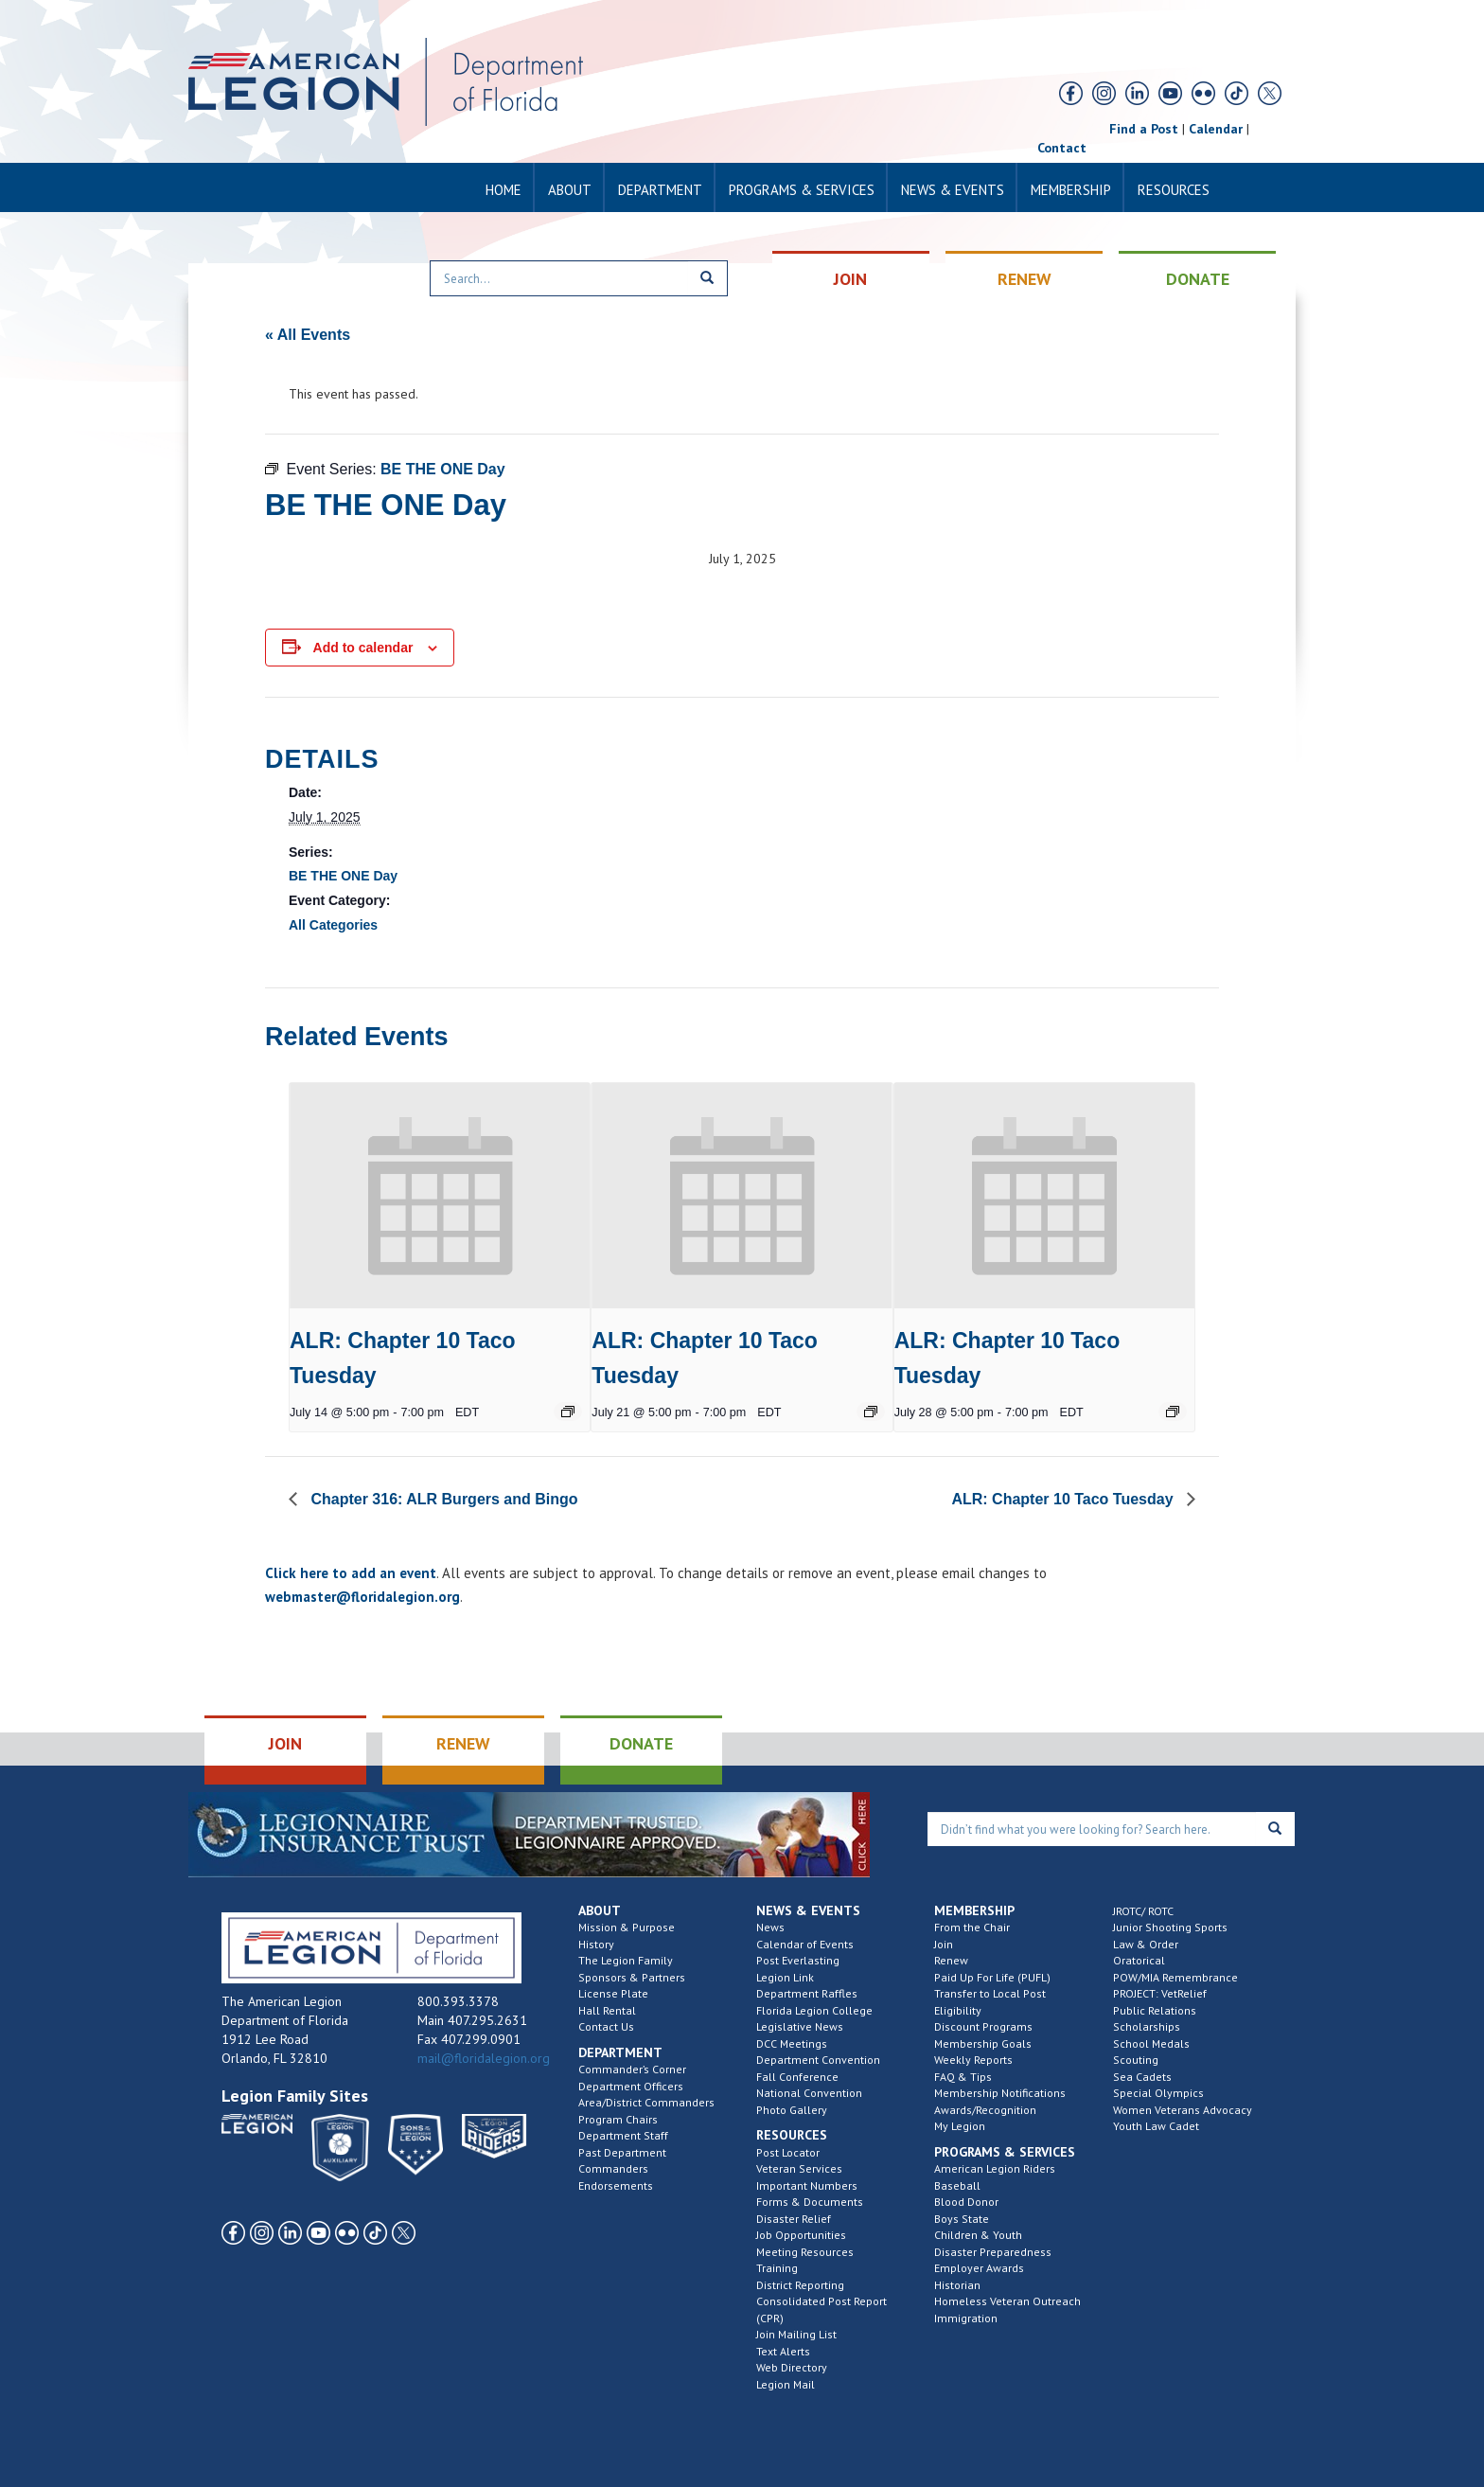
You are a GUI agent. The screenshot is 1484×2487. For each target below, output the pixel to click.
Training (777, 2268)
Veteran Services (799, 2168)
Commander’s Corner (632, 2069)
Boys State (961, 2219)
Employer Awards (979, 2268)
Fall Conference (797, 2077)
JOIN (850, 279)
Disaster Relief (793, 2219)
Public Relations (1154, 2010)
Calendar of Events (805, 1944)
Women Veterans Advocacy (1182, 2110)
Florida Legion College (814, 2010)
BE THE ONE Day (343, 875)
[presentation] (440, 1195)
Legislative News (799, 2026)
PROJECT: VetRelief (1160, 1993)
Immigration (966, 2318)
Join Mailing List (796, 2334)
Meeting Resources (805, 2252)
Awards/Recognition (985, 2110)
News (770, 1927)
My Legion (959, 2126)
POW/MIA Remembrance (1175, 1977)
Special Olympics (1158, 2093)
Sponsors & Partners (631, 1977)
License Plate (613, 1993)
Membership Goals (983, 2043)
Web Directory (791, 2367)
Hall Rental (607, 2010)
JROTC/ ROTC (1143, 1911)
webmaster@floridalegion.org (362, 1597)
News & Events (952, 190)
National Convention (809, 2093)
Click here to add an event (350, 1573)
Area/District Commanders (646, 2102)
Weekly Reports (973, 2059)
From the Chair (972, 1927)
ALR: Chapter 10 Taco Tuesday (1064, 1499)
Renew (951, 1960)
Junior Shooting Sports (1170, 1927)
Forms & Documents (809, 2201)
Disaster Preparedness (992, 2252)
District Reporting (800, 2285)
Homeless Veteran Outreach (1007, 2301)
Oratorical (1139, 1960)
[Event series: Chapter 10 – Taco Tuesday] (567, 1411)
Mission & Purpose (626, 1927)
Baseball (957, 2185)
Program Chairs (618, 2119)
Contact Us (606, 2026)
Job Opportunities (801, 2235)
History (596, 1944)
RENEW (1024, 279)
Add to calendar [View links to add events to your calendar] (363, 647)
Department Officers (630, 2086)
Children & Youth (978, 2235)
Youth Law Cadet (1156, 2126)
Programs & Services (801, 190)
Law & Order (1145, 1944)
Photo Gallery (791, 2110)
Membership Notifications (1000, 2093)
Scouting (1135, 2059)
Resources (1174, 190)
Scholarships (1146, 2026)
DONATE (1197, 279)
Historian (957, 2285)
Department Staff (623, 2135)
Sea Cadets (1142, 2077)
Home (503, 190)
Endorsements (615, 2185)
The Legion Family (625, 1960)
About (570, 190)
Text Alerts (783, 2351)
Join (943, 1944)
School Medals (1151, 2043)
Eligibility (957, 2010)
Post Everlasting (797, 1960)
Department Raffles (806, 1993)
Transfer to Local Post (990, 1993)
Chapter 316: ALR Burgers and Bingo (442, 1499)
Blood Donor (966, 2201)
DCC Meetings (791, 2043)
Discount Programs (983, 2026)
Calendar (1216, 128)
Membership (1071, 190)
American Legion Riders (994, 2168)
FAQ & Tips (963, 2077)
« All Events (307, 335)
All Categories (333, 925)
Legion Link (785, 1977)
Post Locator (788, 2152)
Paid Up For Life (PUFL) (992, 1977)
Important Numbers (806, 2185)
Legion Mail (785, 2384)
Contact (1061, 147)
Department (660, 190)
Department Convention (818, 2059)
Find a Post (1143, 128)
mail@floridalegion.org (483, 2058)
